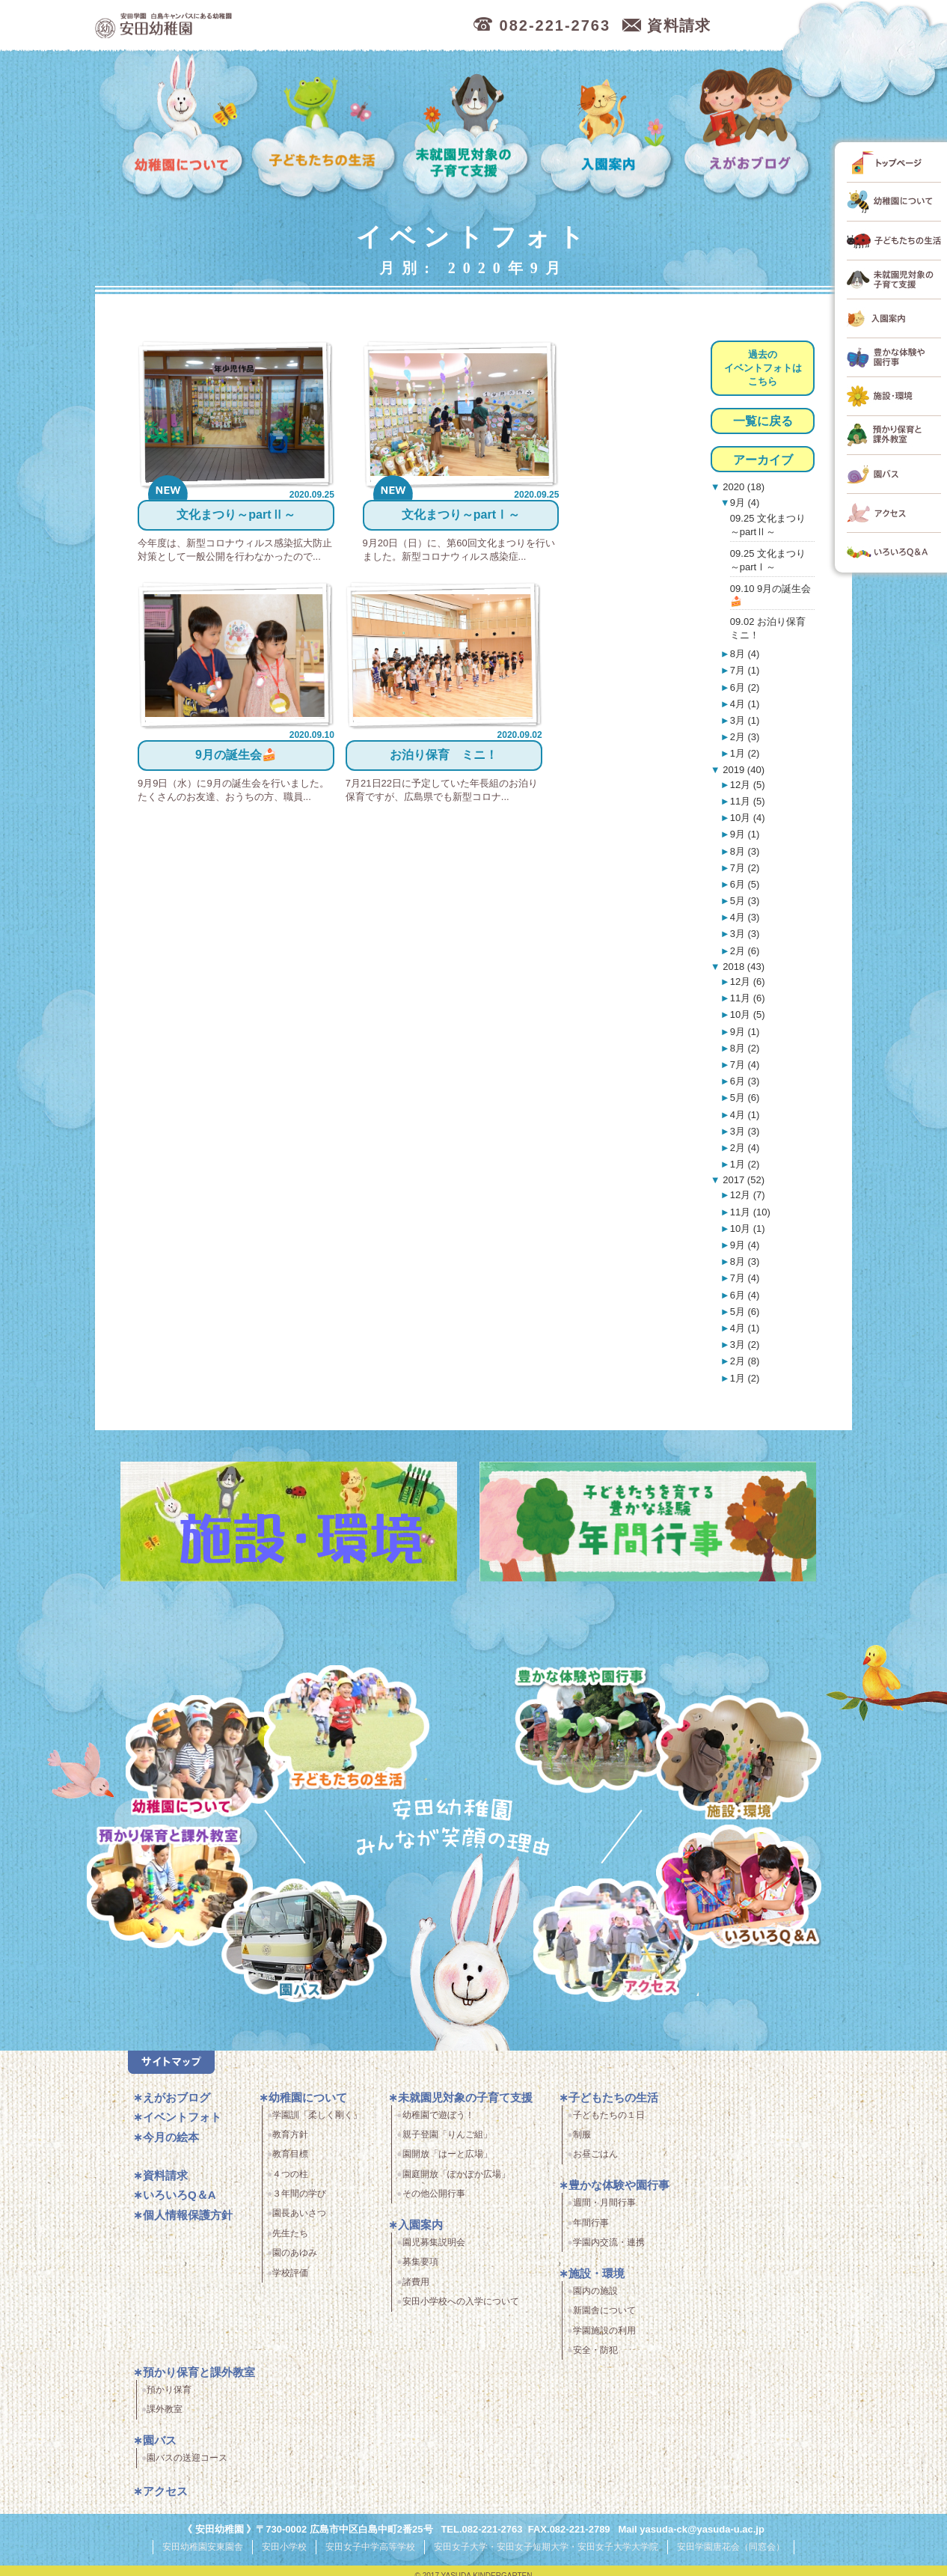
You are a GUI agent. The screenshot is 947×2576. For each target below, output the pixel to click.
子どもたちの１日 (609, 2120)
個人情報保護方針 (188, 2220)
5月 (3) (745, 900)
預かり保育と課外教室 (199, 2378)
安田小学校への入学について (460, 2307)
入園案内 (609, 127)
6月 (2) (745, 687)
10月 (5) (747, 1014)
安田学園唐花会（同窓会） (731, 2552)
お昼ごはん (595, 2160)
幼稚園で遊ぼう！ (438, 2120)
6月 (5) (745, 884)
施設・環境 (738, 1760)
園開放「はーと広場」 (447, 2160)
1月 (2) (745, 753)
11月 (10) (750, 1212)
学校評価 (290, 2278)
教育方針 (290, 2140)
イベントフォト (182, 2122)
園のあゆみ (294, 2258)
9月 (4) (745, 502)
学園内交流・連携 (609, 2248)
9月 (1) (745, 834)
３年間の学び (299, 2199)
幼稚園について (183, 127)
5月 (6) (745, 1097)
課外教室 (165, 2415)
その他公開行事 (433, 2199)
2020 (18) (742, 486)
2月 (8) (745, 1361)
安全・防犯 (595, 2356)
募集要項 (420, 2267)
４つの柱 (290, 2179)
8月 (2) (745, 1048)
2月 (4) (745, 1147)
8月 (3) (745, 851)
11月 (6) (747, 998)
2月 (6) (745, 950)
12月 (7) (747, 1194)
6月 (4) (745, 1295)
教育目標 (290, 2160)
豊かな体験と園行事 (599, 1726)
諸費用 (415, 2287)
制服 (582, 2140)
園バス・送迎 (295, 1949)
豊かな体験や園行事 (618, 2191)
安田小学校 (284, 2552)
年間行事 (591, 2228)
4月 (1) (745, 703)
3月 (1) (745, 720)
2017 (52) (742, 1179)
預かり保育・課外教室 (165, 1889)
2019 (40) (742, 769)
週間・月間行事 (604, 2208)
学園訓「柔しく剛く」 (317, 2120)
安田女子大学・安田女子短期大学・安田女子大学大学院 (546, 2552)
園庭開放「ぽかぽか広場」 (456, 2179)
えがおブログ (749, 127)
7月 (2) (745, 867)
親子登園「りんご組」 (447, 2140)
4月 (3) (745, 917)
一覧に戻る (763, 421)
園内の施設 (595, 2296)
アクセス (622, 1949)
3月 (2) (745, 1344)
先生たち (290, 2238)
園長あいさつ (299, 2219)
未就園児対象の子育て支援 (468, 127)
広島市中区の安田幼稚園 (244, 26)
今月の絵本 (171, 2142)
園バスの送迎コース (187, 2464)
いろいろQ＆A (738, 1889)
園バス (160, 2446)
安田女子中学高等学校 (370, 2552)
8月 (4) (745, 653)
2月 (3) (745, 736)
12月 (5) (747, 784)
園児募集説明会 (433, 2248)
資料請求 (165, 2180)
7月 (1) (745, 670)
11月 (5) (747, 801)
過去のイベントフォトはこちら (763, 368)
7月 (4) (745, 1064)
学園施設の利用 (604, 2336)
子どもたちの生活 (324, 127)
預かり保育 (169, 2395)
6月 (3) (745, 1081)
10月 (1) (747, 1228)
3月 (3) (745, 933)
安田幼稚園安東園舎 (202, 2552)
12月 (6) (747, 981)
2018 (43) (742, 966)
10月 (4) (747, 817)
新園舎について (604, 2316)
